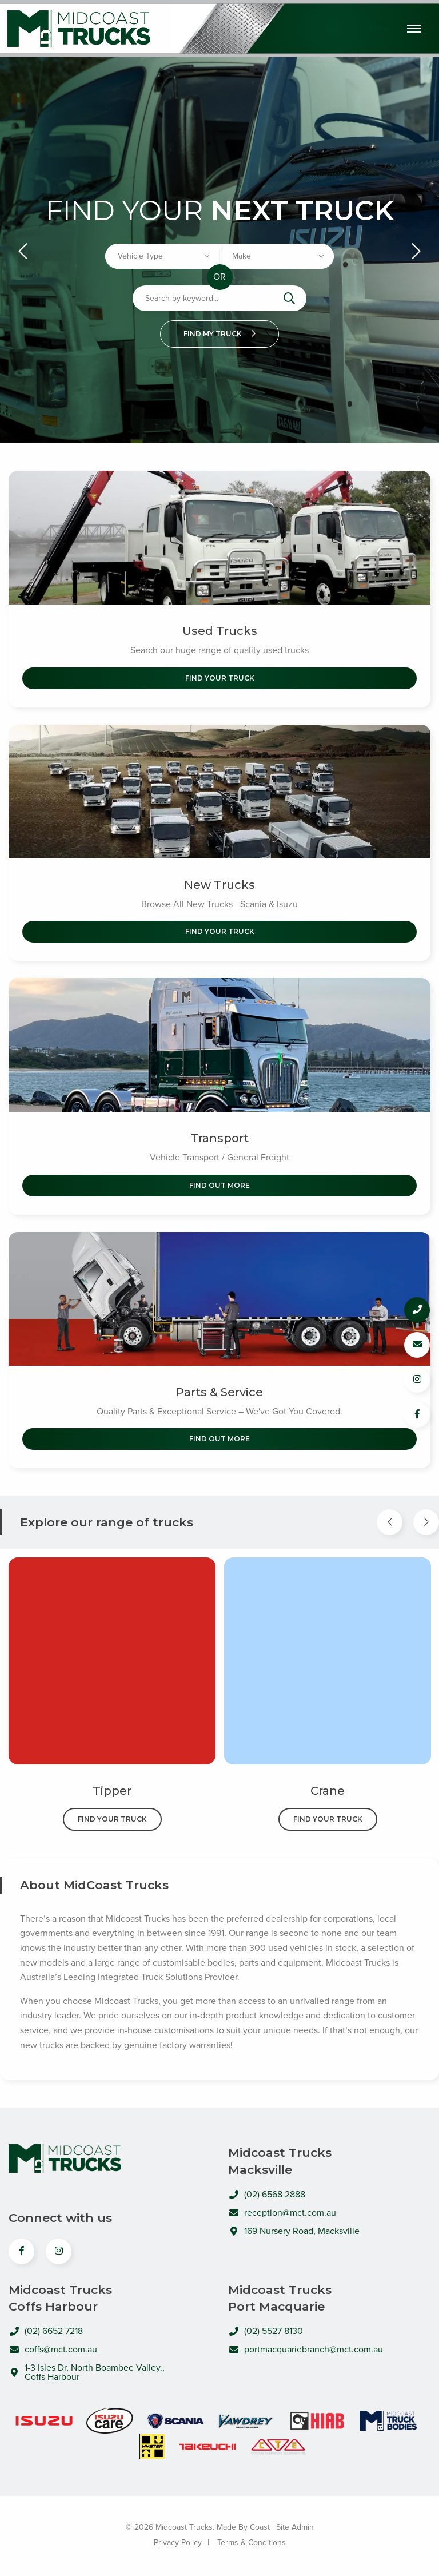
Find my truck (219, 333)
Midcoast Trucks (78, 28)
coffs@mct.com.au (53, 2349)
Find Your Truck (219, 678)
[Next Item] (426, 1522)
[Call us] (417, 1310)
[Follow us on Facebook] (417, 1415)
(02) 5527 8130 (265, 2331)
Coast (260, 2527)
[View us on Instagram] (58, 2251)
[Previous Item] (389, 1522)
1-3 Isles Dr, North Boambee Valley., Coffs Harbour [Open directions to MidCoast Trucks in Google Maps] (87, 2372)
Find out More (219, 1185)
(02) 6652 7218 (46, 2331)
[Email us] (417, 1345)
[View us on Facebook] (21, 2251)
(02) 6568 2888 (266, 2194)
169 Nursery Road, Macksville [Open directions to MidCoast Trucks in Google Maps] (294, 2231)
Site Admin (295, 2527)
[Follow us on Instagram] (417, 1380)
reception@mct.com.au (282, 2212)
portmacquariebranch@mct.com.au (305, 2349)
